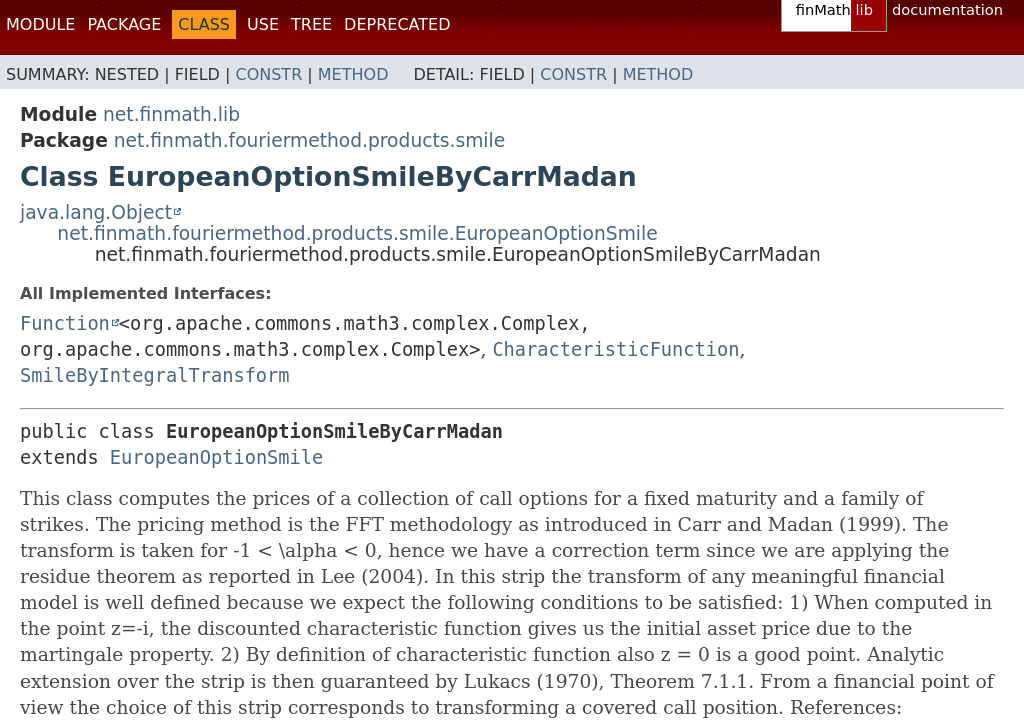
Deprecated (397, 24)
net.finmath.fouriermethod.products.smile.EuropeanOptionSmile (357, 233)
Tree (311, 24)
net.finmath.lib (171, 114)
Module (40, 24)
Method (353, 74)
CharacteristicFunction (615, 349)
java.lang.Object (96, 212)
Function (65, 323)
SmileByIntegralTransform (155, 375)
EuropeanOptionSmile (216, 457)
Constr (268, 74)
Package (124, 24)
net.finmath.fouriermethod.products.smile (309, 140)
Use (263, 24)
